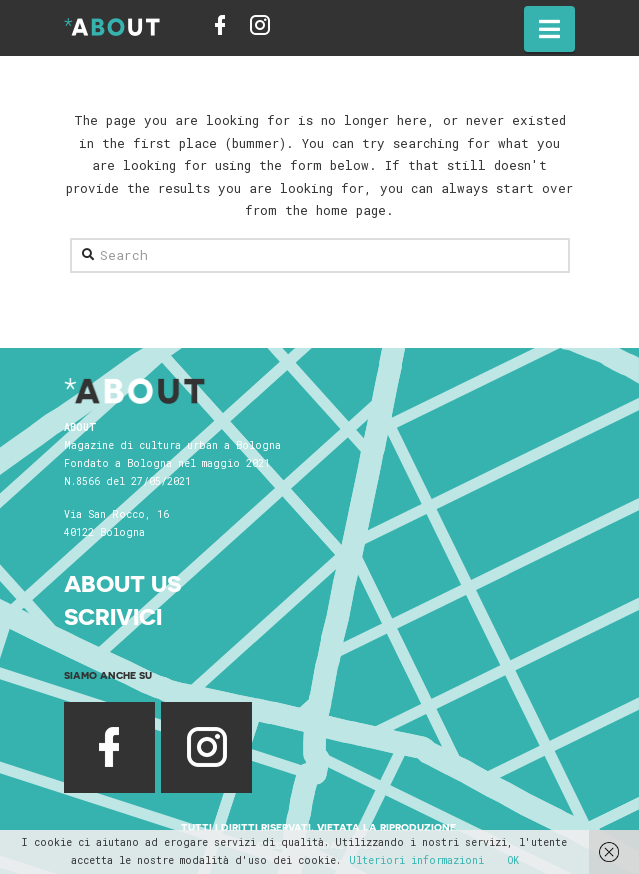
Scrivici (113, 616)
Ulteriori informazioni (416, 860)
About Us (122, 583)
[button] (549, 29)
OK (513, 860)
